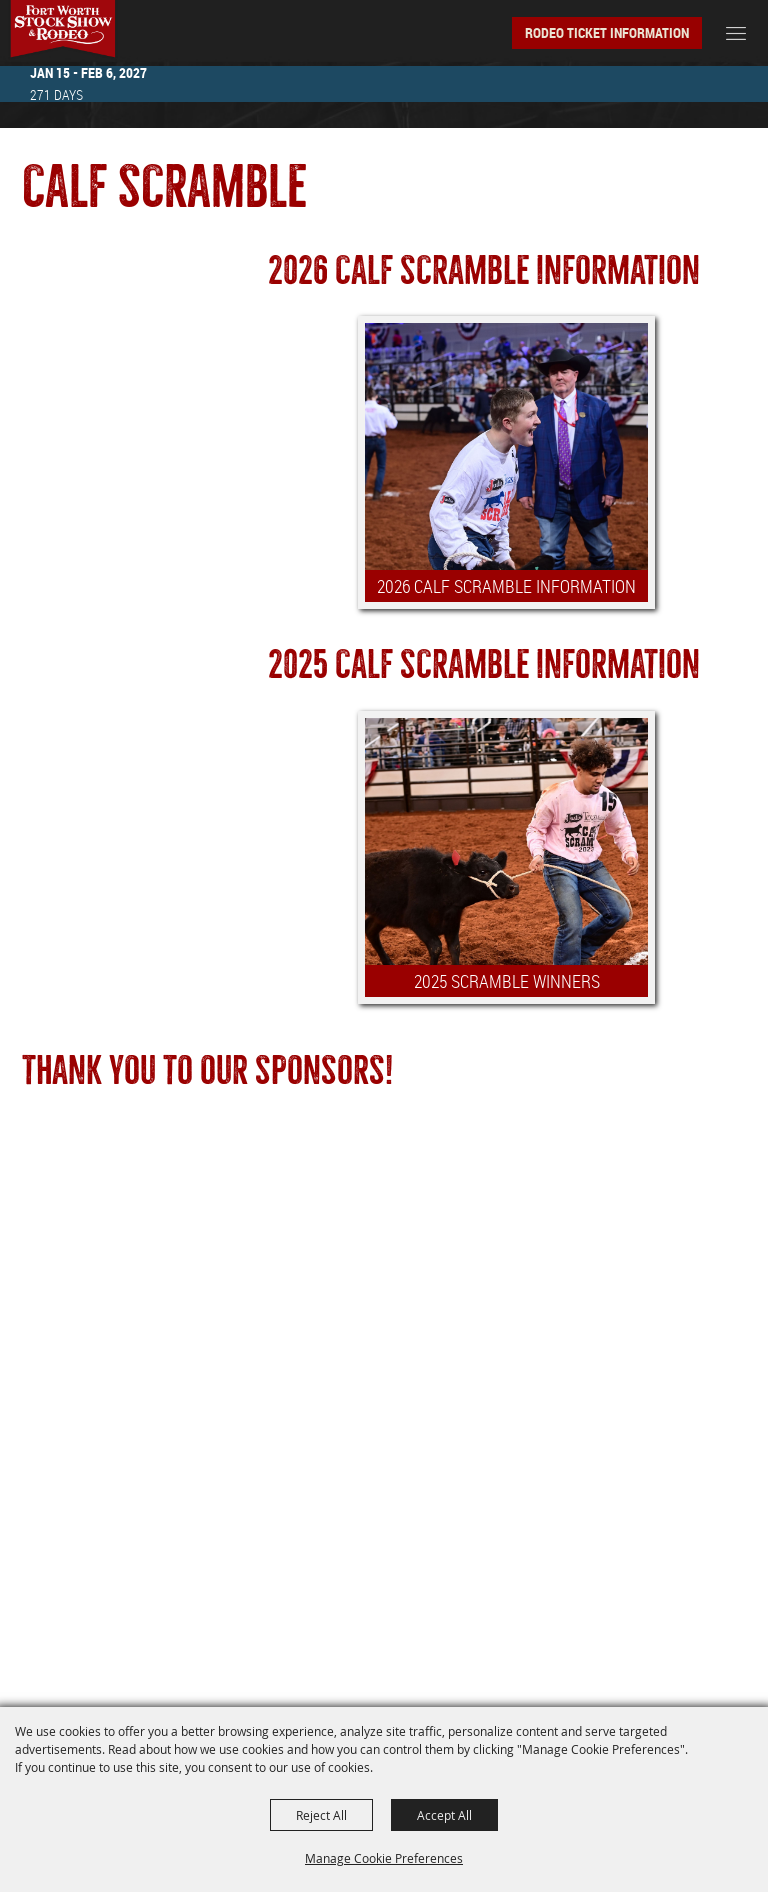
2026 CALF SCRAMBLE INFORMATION (506, 586)
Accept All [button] (444, 1815)
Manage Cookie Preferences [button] (384, 1858)
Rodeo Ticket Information (607, 32)
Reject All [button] (321, 1815)
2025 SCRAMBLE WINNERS (507, 981)
